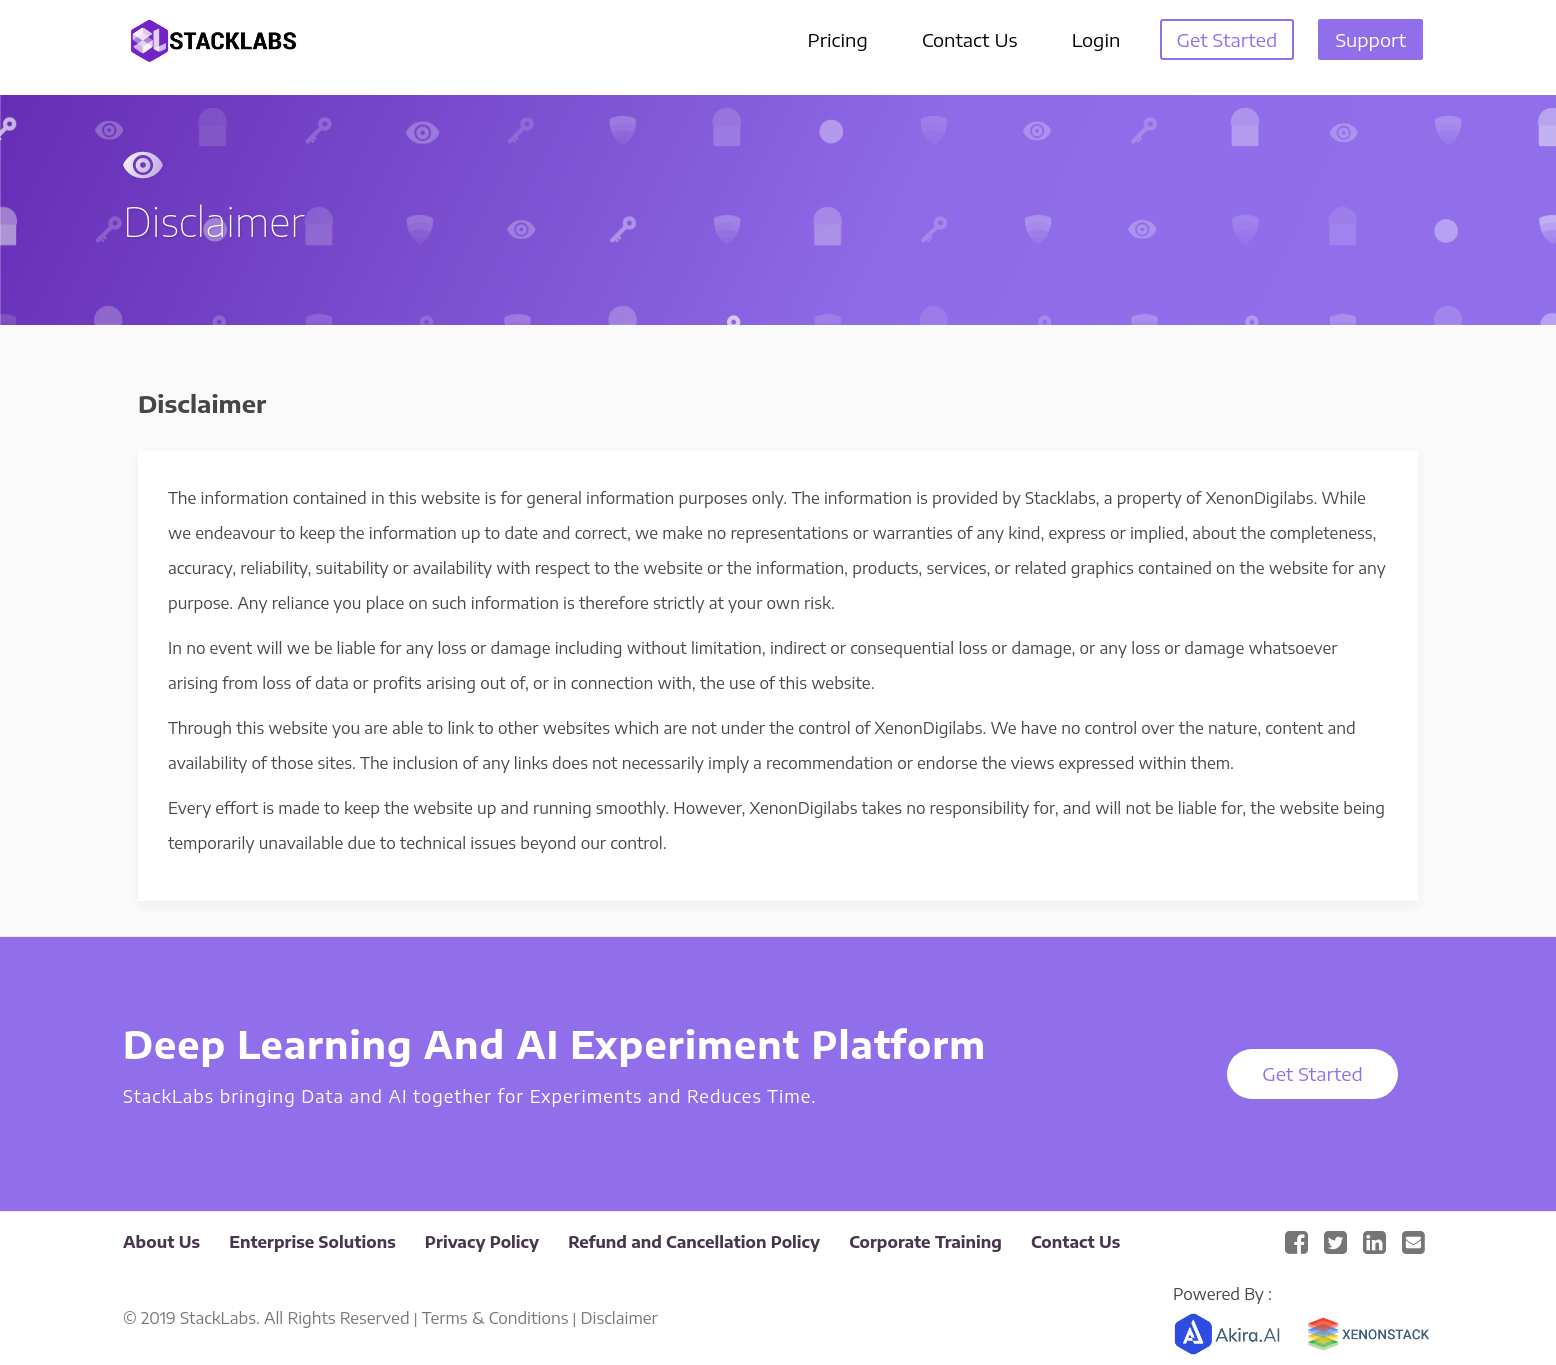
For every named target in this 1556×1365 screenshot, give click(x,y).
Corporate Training (925, 1242)
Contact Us (970, 39)
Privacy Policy (482, 1242)
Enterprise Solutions (312, 1242)
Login (1096, 39)
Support (1370, 39)
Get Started (1227, 39)
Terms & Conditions (495, 1318)
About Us (161, 1242)
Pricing (838, 39)
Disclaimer (619, 1318)
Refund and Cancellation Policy (694, 1242)
